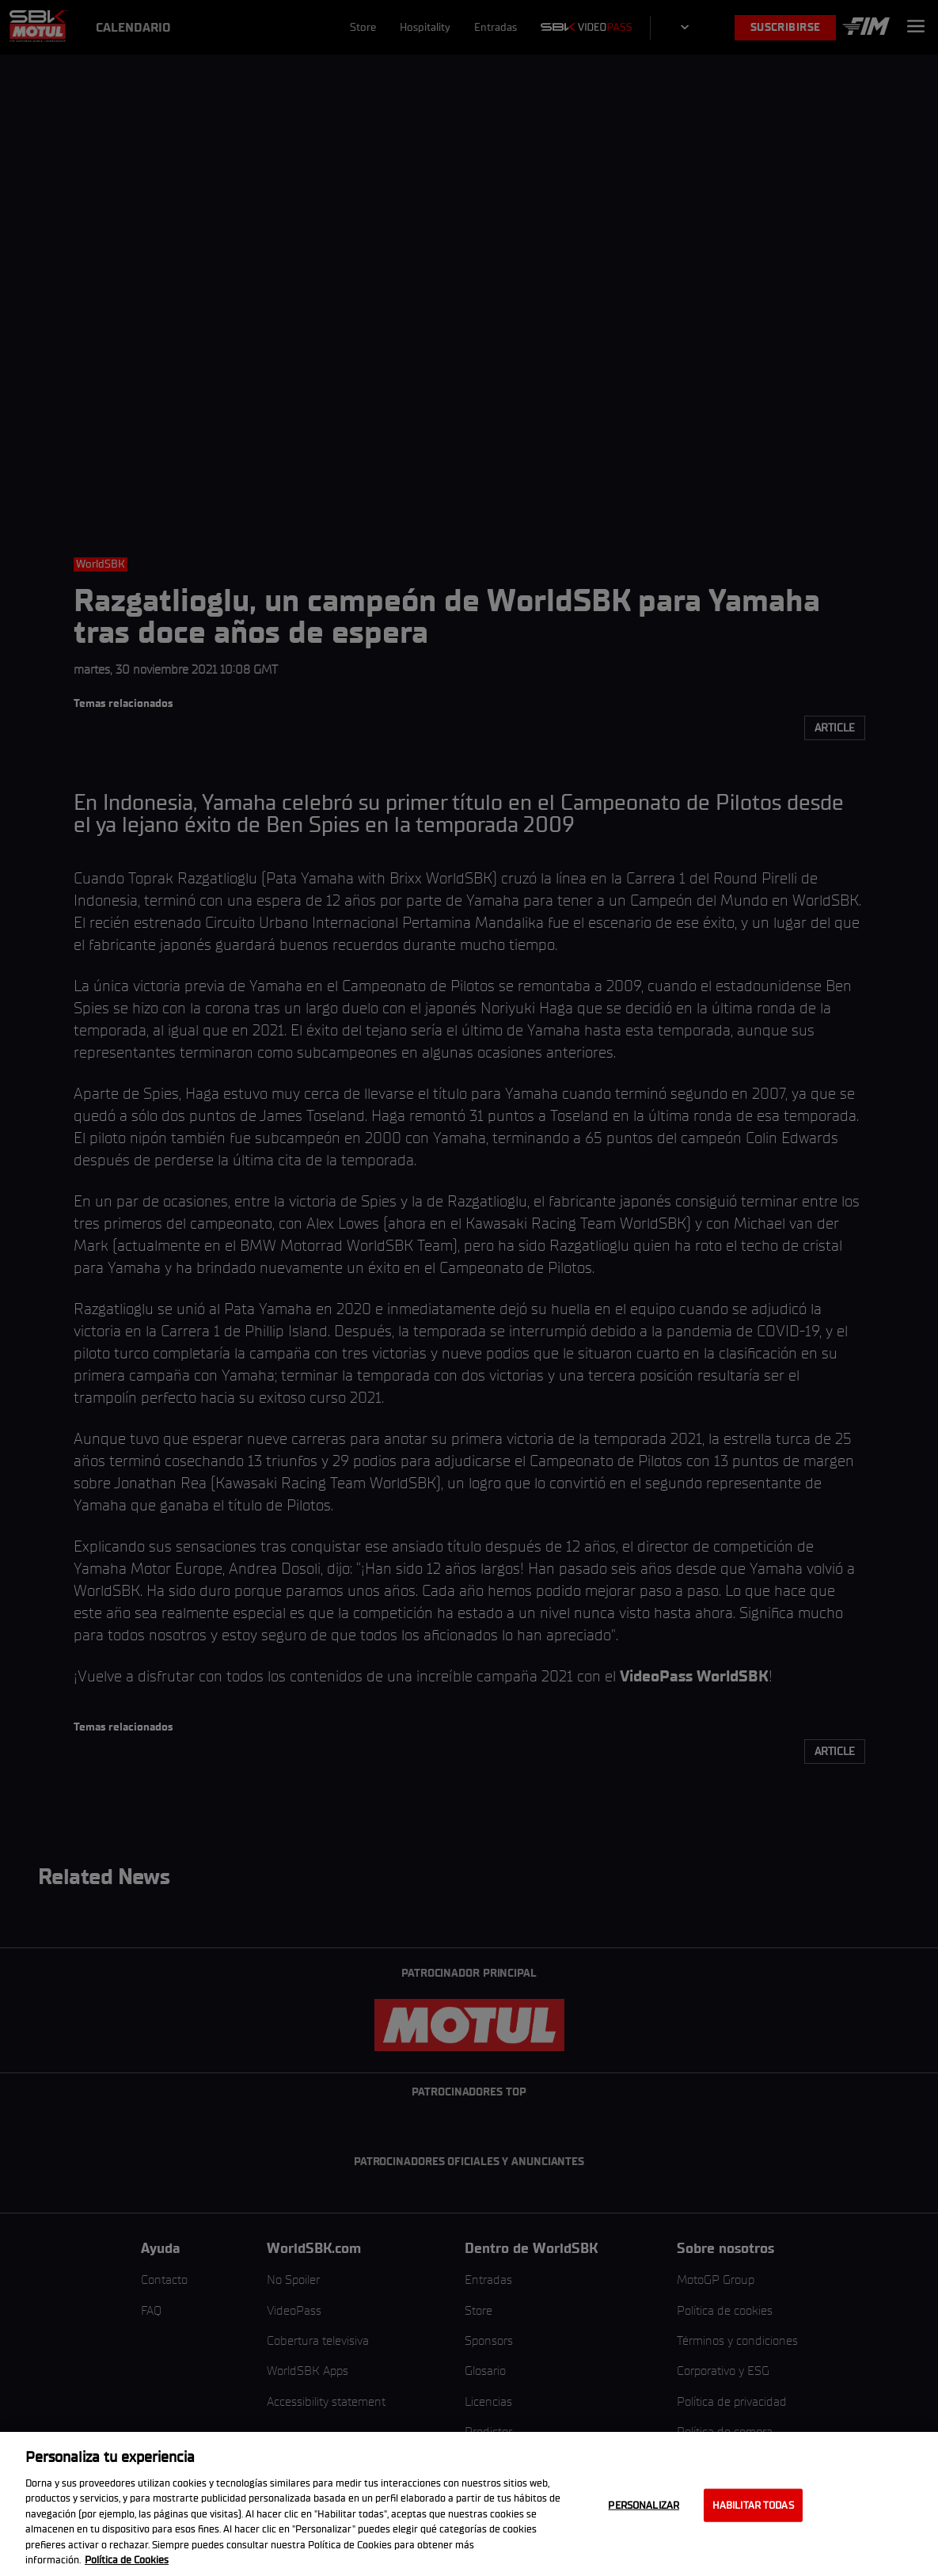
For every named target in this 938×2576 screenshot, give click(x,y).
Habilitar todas (753, 2505)
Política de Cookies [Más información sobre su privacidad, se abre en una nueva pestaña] (127, 2560)
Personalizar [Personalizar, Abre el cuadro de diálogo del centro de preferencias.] (643, 2505)
